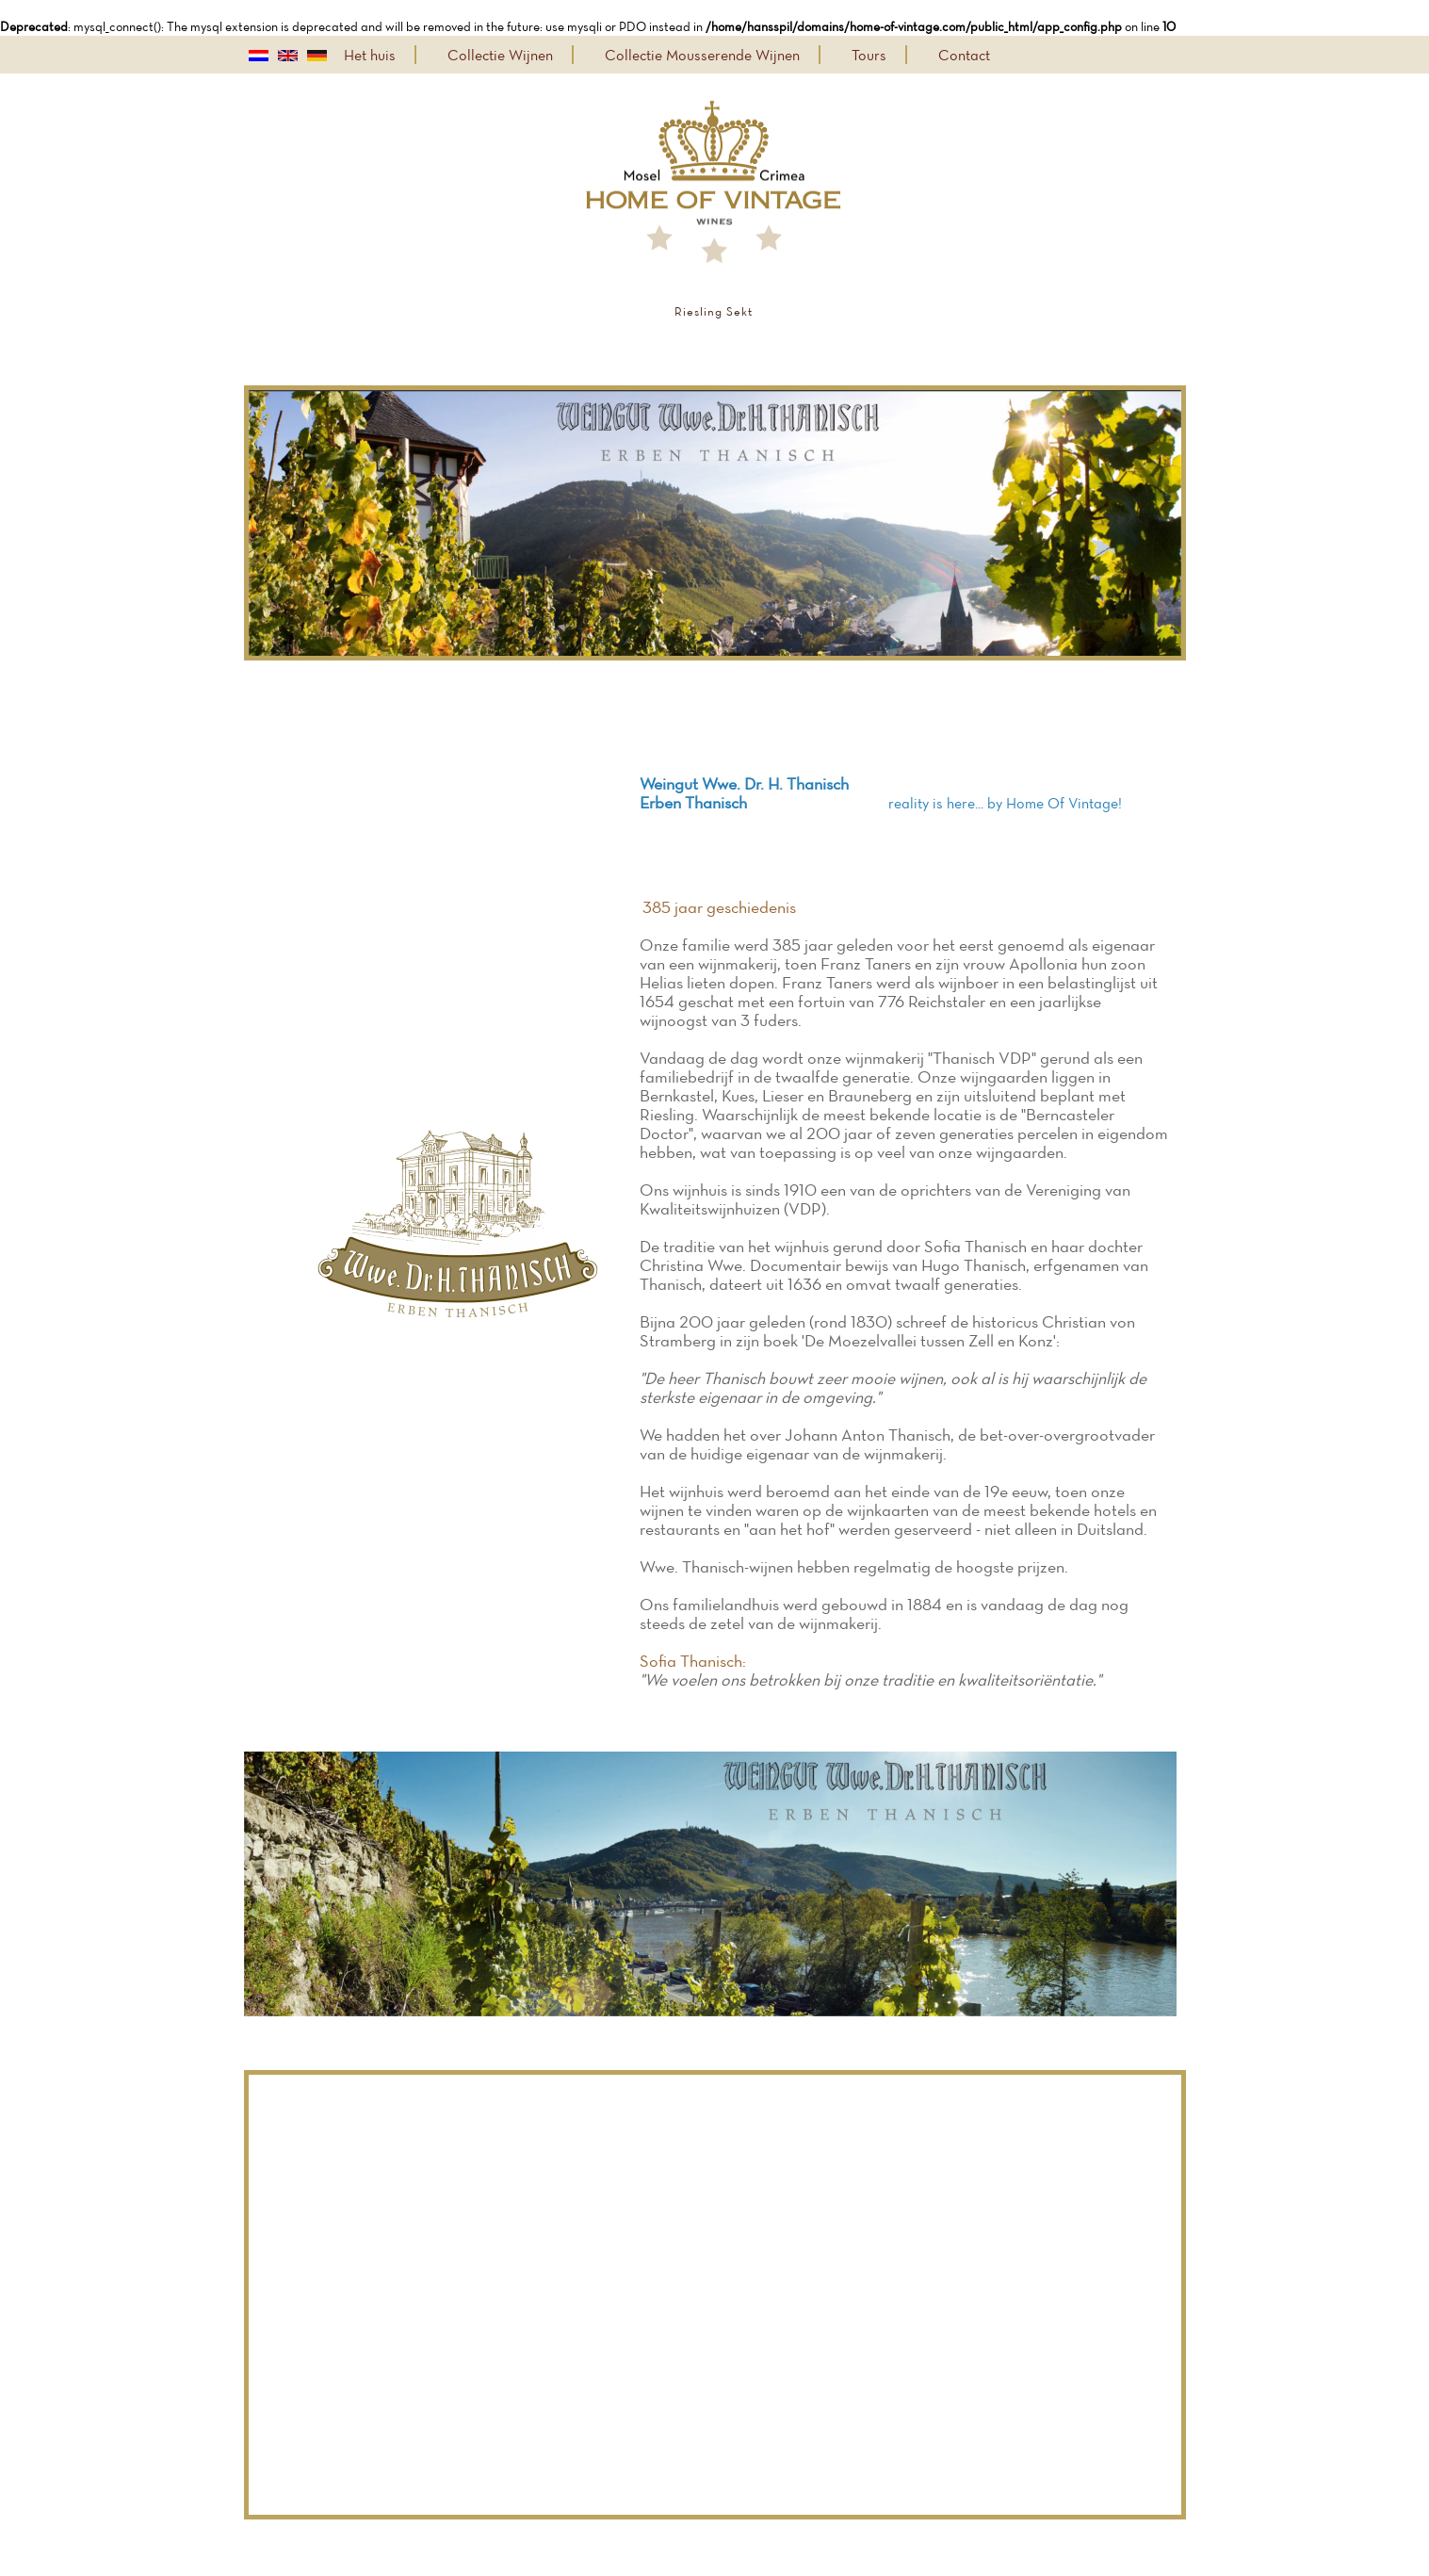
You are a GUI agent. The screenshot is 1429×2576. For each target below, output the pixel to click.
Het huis (370, 54)
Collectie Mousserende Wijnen (702, 54)
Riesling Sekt (713, 311)
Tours (869, 54)
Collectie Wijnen (500, 54)
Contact (964, 54)
